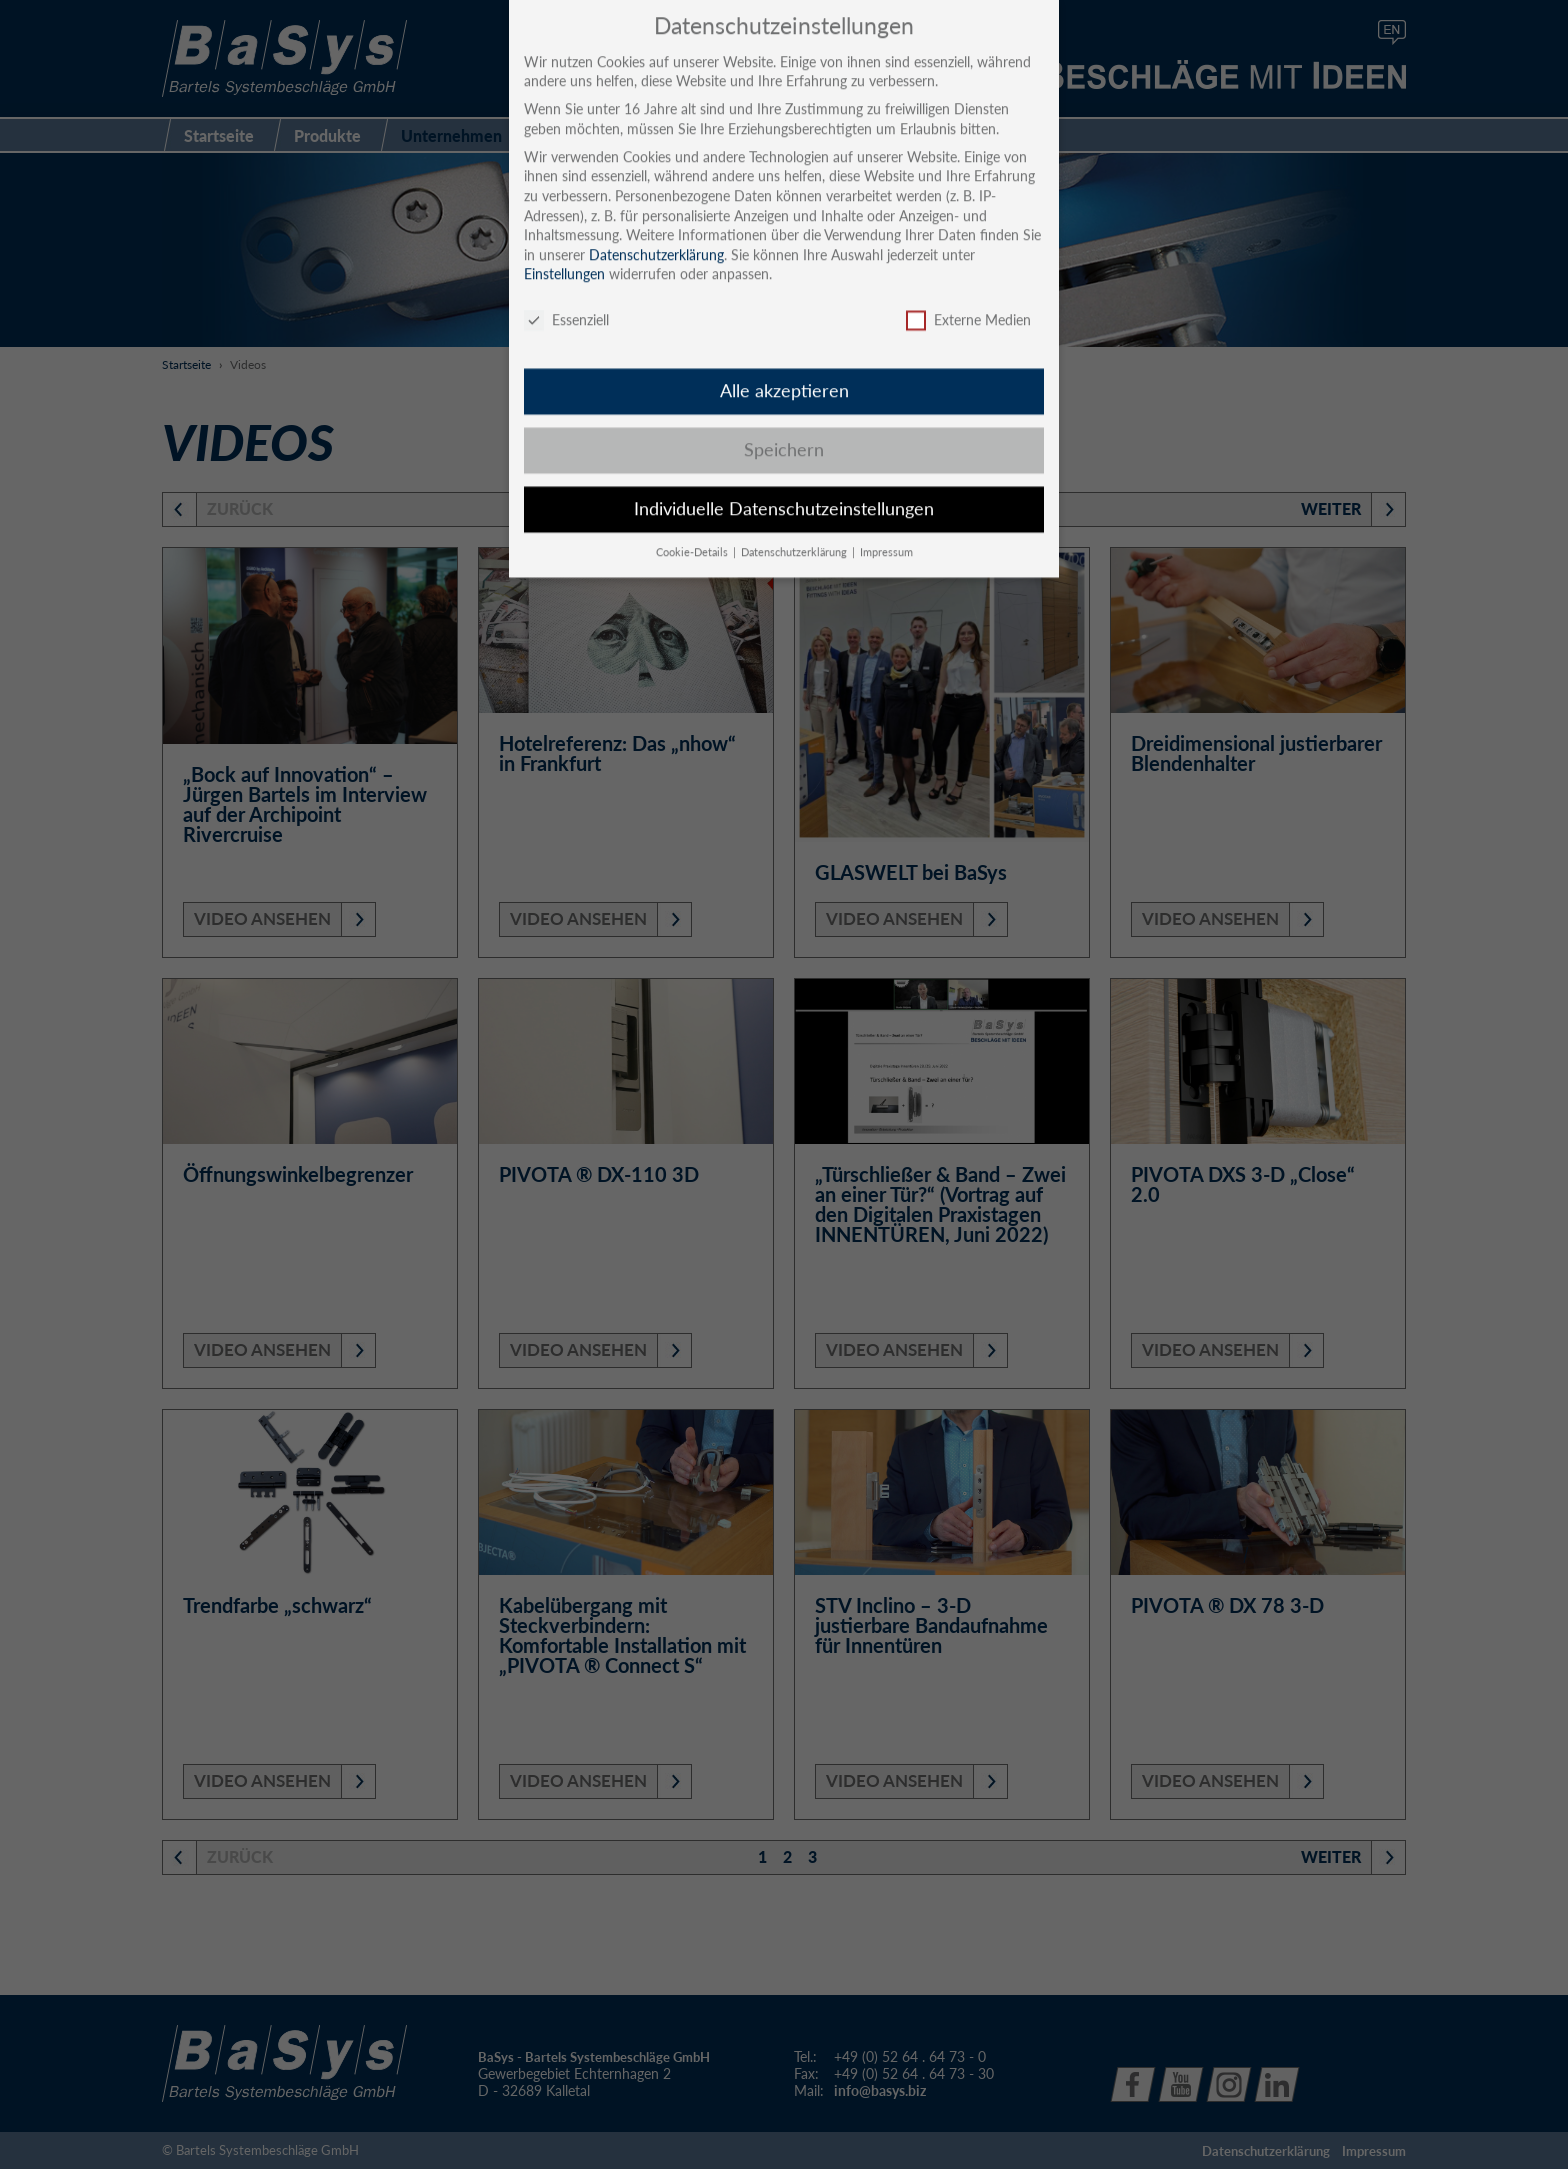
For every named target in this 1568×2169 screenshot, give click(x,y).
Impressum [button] (886, 528)
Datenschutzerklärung (656, 229)
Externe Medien (968, 295)
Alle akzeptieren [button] (784, 366)
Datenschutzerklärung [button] (795, 528)
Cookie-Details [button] (693, 528)
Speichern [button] (784, 425)
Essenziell (566, 295)
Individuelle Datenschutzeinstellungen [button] (784, 484)
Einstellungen (564, 249)
